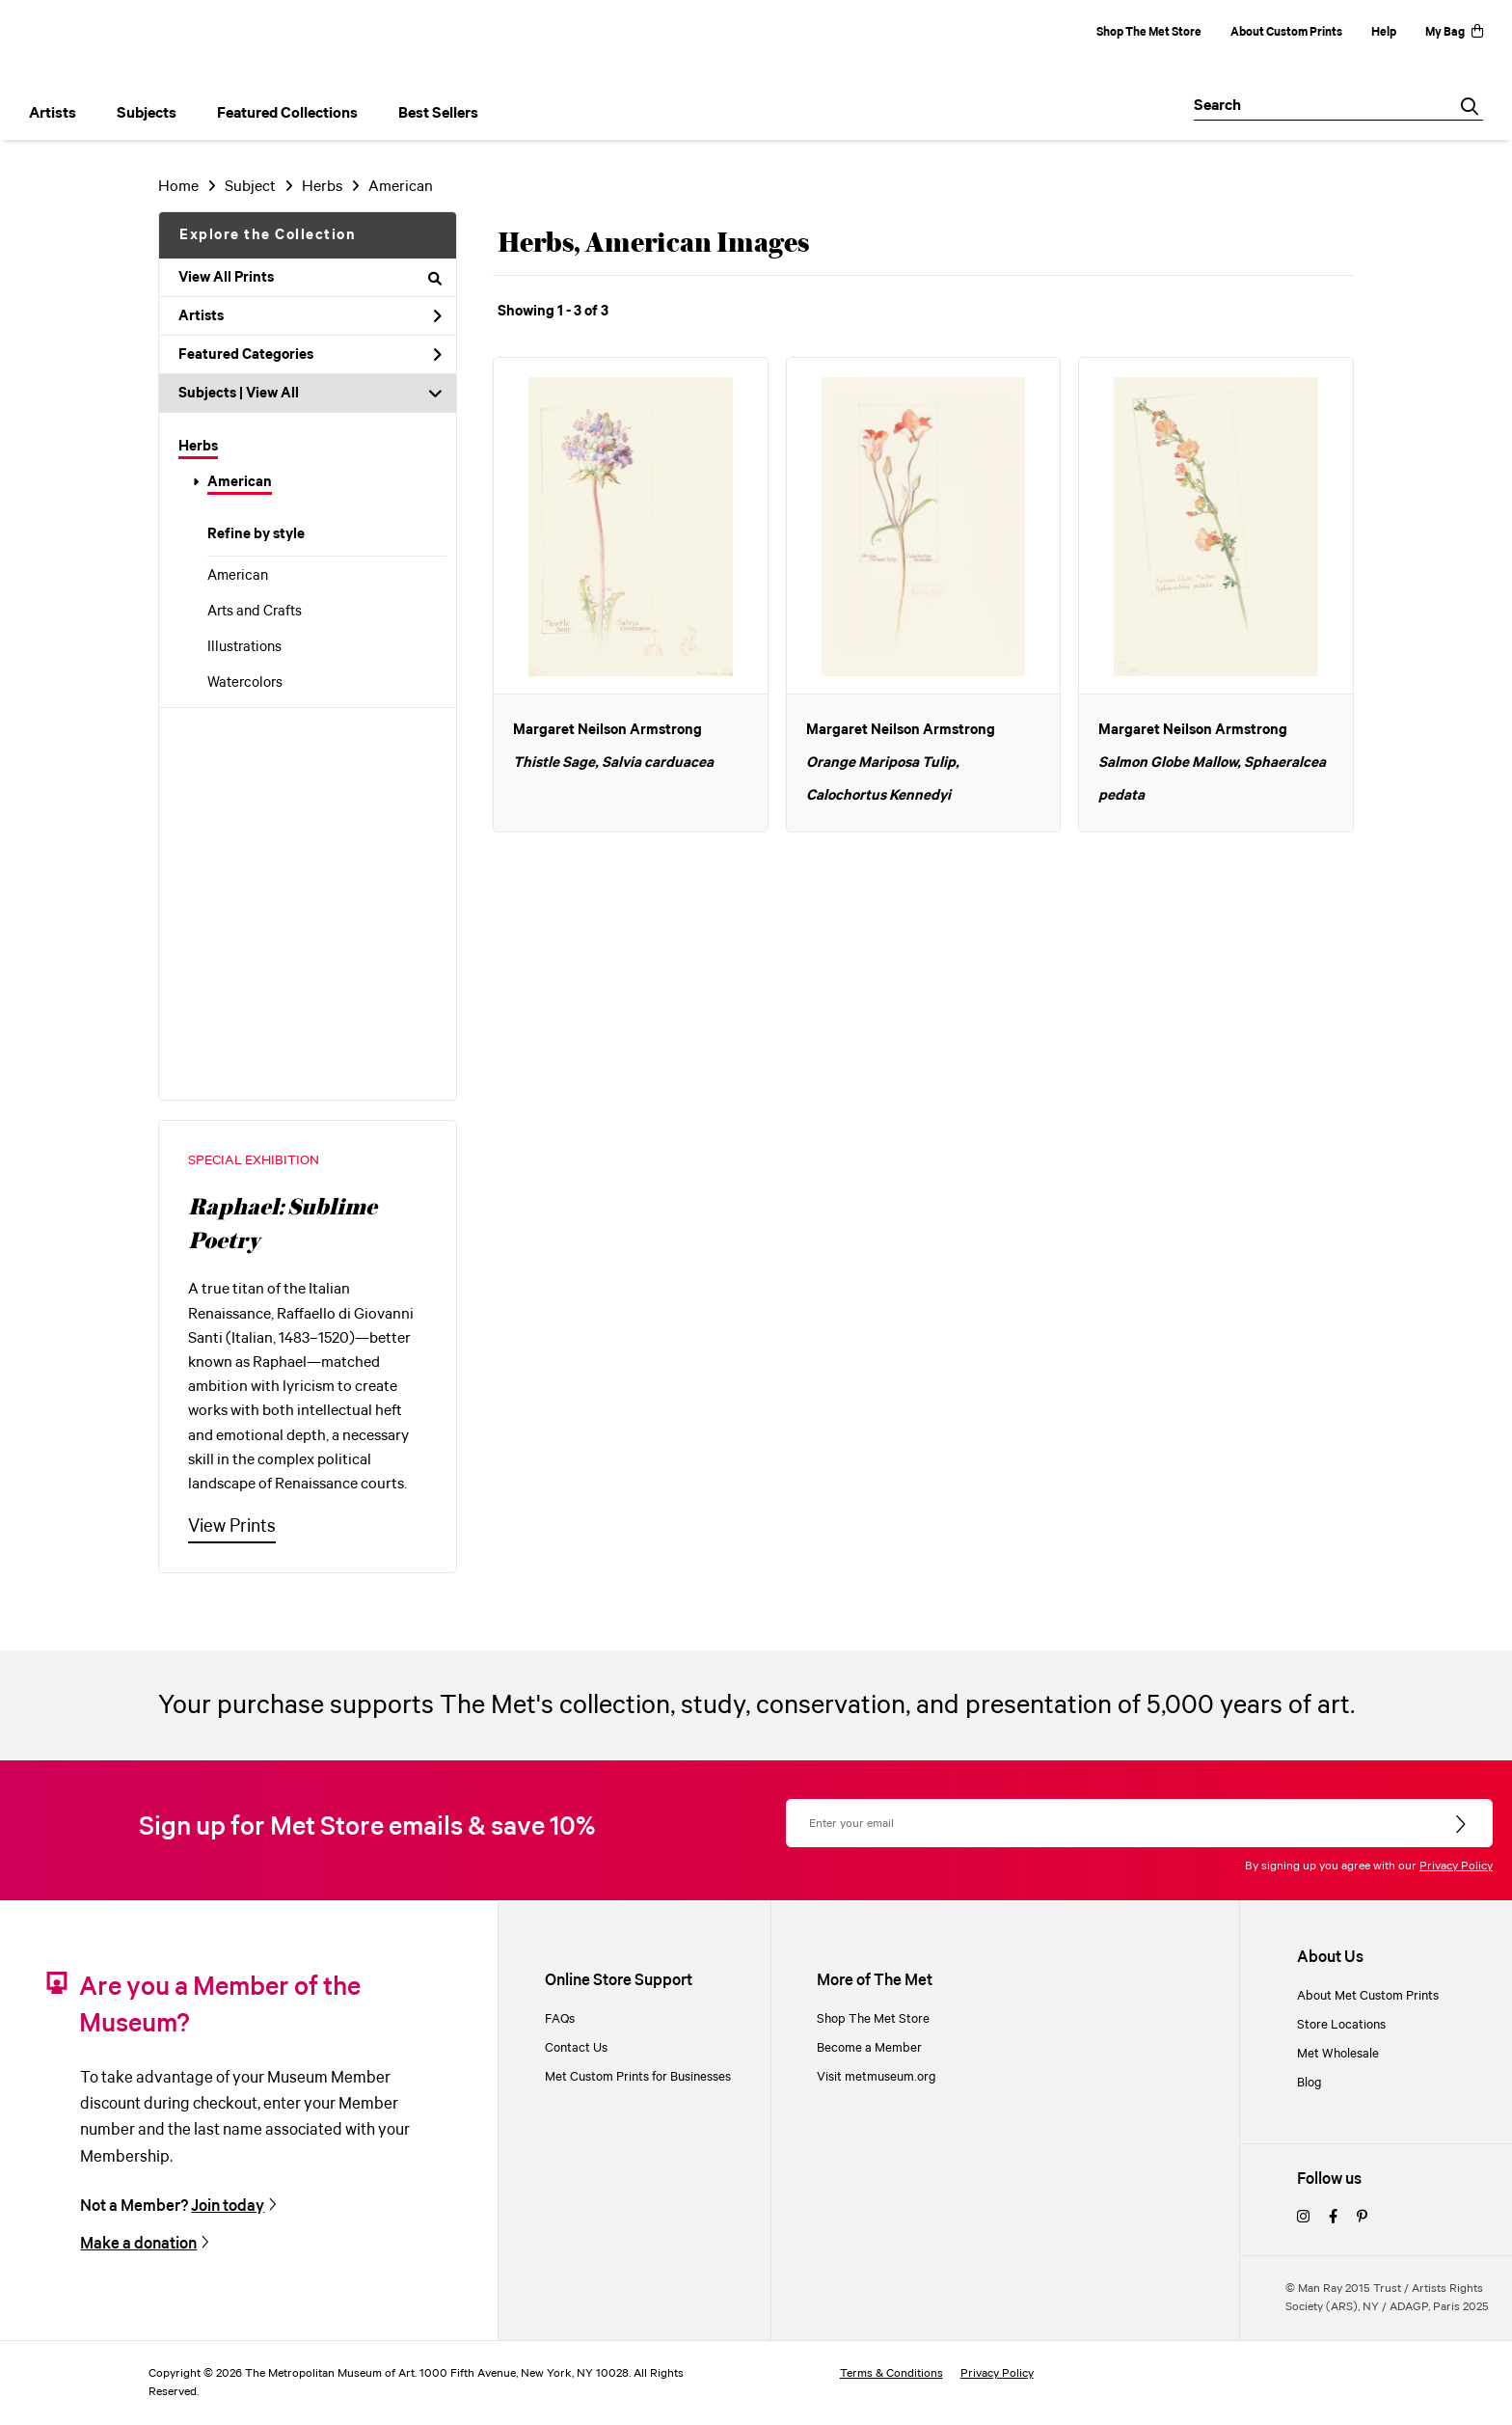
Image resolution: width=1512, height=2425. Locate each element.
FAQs (560, 2019)
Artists (310, 316)
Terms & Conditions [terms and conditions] (891, 2373)
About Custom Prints (1286, 32)
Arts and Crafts (254, 611)
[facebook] (1333, 2217)
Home (178, 187)
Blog (1309, 2082)
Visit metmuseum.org (876, 2076)
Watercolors (245, 683)
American (239, 482)
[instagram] (1303, 2217)
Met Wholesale (1338, 2053)
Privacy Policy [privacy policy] (997, 2373)
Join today (227, 2206)
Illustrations (244, 647)
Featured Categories (310, 355)
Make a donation (138, 2243)
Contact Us (576, 2048)
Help (1383, 32)
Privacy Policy (1456, 1866)
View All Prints (310, 277)
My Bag (1454, 32)
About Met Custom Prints (1368, 1995)
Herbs (198, 446)
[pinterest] (1362, 2217)
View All (272, 393)
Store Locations (1341, 2024)
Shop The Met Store (1149, 32)
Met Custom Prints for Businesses (638, 2076)
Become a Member (869, 2048)
